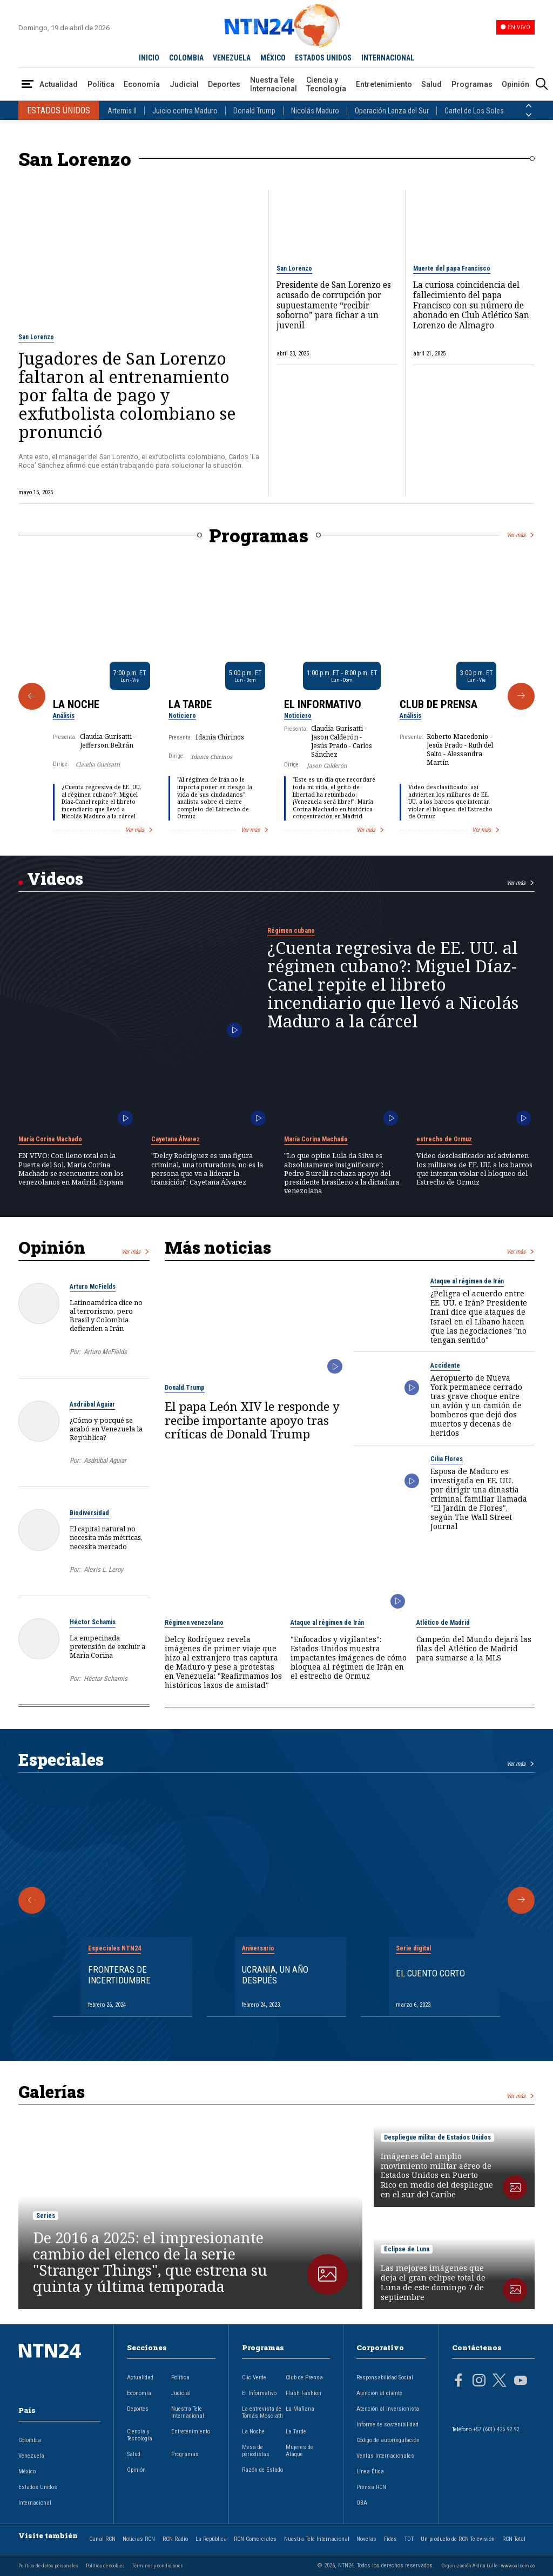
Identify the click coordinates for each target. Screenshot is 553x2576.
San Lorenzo (36, 337)
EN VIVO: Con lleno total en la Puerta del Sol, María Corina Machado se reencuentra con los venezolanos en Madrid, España (71, 1168)
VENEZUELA (232, 57)
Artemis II (122, 110)
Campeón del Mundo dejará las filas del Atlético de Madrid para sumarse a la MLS (473, 1648)
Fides (390, 2539)
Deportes (224, 84)
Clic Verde (254, 2377)
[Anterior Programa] (31, 696)
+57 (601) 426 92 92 (496, 2429)
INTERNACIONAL (387, 57)
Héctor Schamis (93, 1622)
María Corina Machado (50, 1139)
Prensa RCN (371, 2487)
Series (45, 2215)
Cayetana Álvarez (175, 1139)
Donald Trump (254, 110)
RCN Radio (175, 2539)
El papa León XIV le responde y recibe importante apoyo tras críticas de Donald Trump (252, 1420)
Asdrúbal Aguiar (92, 1404)
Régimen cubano (291, 930)
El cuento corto (430, 1973)
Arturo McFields (93, 1286)
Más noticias (218, 1247)
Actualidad (58, 84)
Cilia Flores (446, 1459)
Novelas (366, 2539)
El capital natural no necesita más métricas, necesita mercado (106, 1537)
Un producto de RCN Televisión (458, 2539)
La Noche (76, 704)
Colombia (29, 2440)
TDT (409, 2539)
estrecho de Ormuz (444, 1139)
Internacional (34, 2502)
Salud (431, 84)
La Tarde (190, 704)
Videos (55, 878)
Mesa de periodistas (255, 2451)
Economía (142, 84)
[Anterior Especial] (31, 1900)
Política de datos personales (48, 2565)
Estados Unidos (37, 2487)
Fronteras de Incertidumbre (119, 1975)
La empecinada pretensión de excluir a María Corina (107, 1646)
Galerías (51, 2091)
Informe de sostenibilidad (387, 2424)
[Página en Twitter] (500, 2381)
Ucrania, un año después (275, 1975)
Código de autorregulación (388, 2440)
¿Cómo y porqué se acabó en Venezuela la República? (106, 1428)
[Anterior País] (529, 106)
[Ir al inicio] (59, 2368)
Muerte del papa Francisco (451, 268)
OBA (361, 2502)
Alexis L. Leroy (103, 1569)
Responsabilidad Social (384, 2377)
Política (100, 84)
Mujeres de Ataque (299, 2451)
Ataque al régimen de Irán (467, 1281)
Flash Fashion (303, 2393)
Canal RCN (102, 2539)
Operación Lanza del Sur (392, 110)
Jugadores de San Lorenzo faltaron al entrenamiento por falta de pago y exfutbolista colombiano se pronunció (127, 395)
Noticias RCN (139, 2539)
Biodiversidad (89, 1513)
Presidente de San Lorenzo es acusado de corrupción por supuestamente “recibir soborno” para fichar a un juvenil (333, 305)
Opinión (515, 84)
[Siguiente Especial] (521, 1900)
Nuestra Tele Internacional (273, 84)
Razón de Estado (262, 2469)
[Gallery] (276, 696)
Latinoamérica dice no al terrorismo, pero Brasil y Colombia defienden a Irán (106, 1315)
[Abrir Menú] (27, 84)
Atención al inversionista (387, 2408)
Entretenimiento (384, 84)
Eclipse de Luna (406, 2249)
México (27, 2471)
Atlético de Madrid (443, 1622)
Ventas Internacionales (385, 2455)
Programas (472, 84)
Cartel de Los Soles (474, 110)
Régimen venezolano (194, 1622)
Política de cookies (105, 2565)
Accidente (445, 1365)
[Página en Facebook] (458, 2381)
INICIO (149, 57)
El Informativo (322, 704)
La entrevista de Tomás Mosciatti (262, 2412)
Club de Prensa (438, 704)
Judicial (184, 84)
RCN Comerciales (255, 2539)
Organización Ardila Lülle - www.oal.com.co (488, 2565)
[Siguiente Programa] (521, 696)
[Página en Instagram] (479, 2381)
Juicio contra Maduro (185, 110)
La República (211, 2539)
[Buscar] (541, 84)
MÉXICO (273, 57)
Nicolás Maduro (315, 110)
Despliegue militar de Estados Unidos (437, 2137)
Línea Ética (370, 2471)
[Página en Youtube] (520, 2381)
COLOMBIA (186, 57)
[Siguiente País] (529, 115)
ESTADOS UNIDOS (323, 57)
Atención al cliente (379, 2393)
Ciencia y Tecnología (326, 84)
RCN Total (513, 2539)
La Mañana (300, 2408)
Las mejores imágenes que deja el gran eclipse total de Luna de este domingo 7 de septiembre (433, 2282)
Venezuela (31, 2455)
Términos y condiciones (157, 2565)
